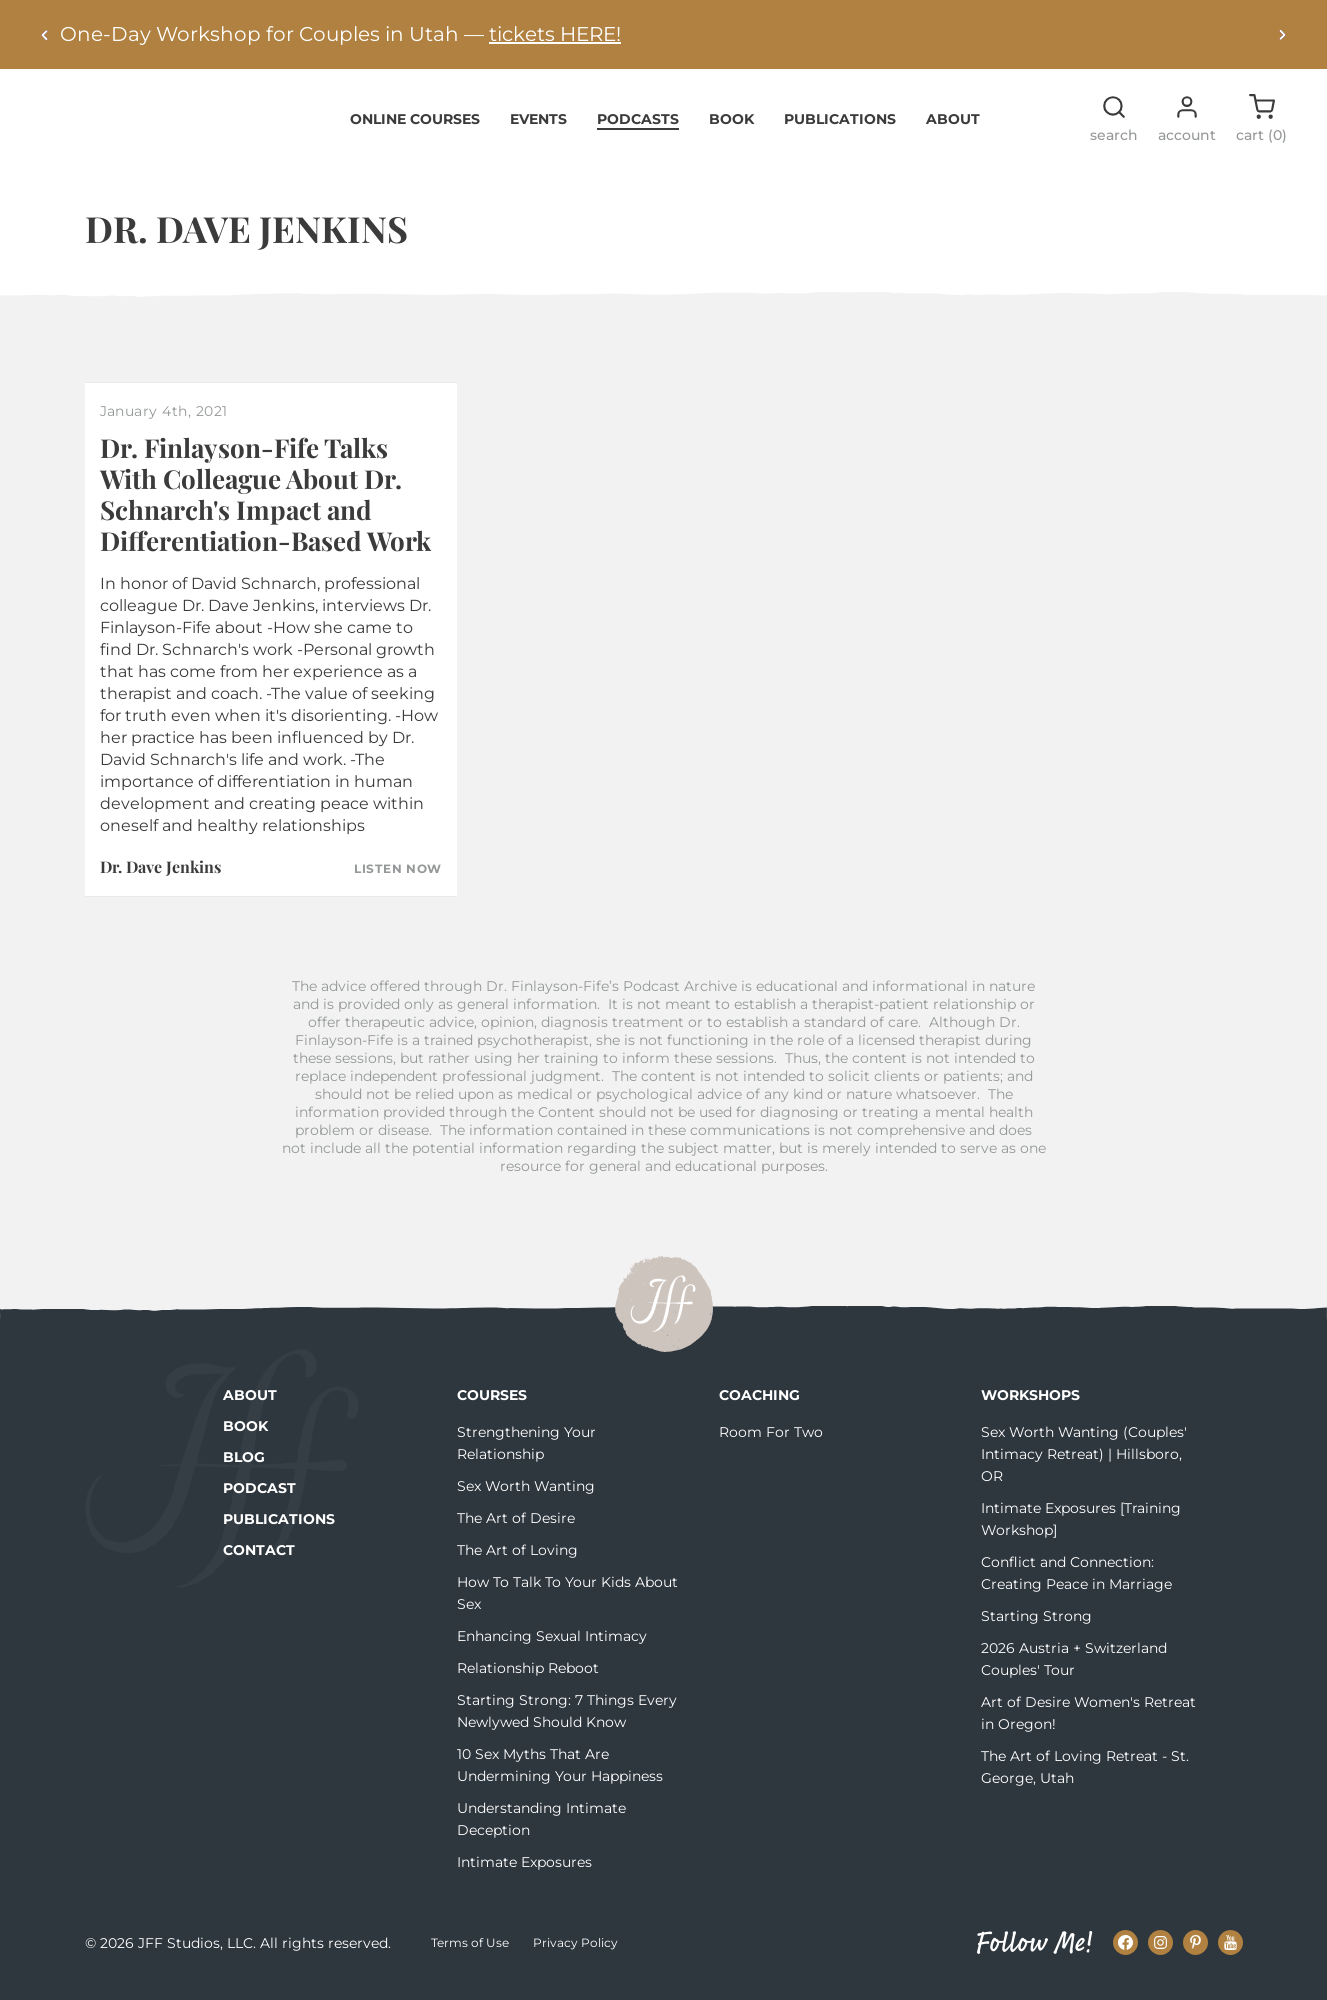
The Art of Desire (516, 1530)
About (953, 130)
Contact (259, 1562)
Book (731, 130)
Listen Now (398, 881)
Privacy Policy (575, 1954)
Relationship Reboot (528, 1680)
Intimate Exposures (524, 1874)
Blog (244, 1469)
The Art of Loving (517, 1562)
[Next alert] (1282, 34)
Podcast (259, 1500)
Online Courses (415, 130)
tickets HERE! (555, 34)
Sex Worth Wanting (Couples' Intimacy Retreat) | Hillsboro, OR (1084, 1466)
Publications (840, 130)
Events (538, 130)
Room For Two (771, 1444)
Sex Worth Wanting (526, 1498)
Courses (492, 1407)
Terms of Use (470, 1954)
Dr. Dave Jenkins (160, 877)
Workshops (1030, 1407)
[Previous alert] (45, 34)
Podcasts (638, 130)
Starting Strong (1036, 1628)
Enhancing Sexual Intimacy (552, 1648)
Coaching (759, 1407)
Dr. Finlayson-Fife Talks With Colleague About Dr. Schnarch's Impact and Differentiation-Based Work (265, 506)
